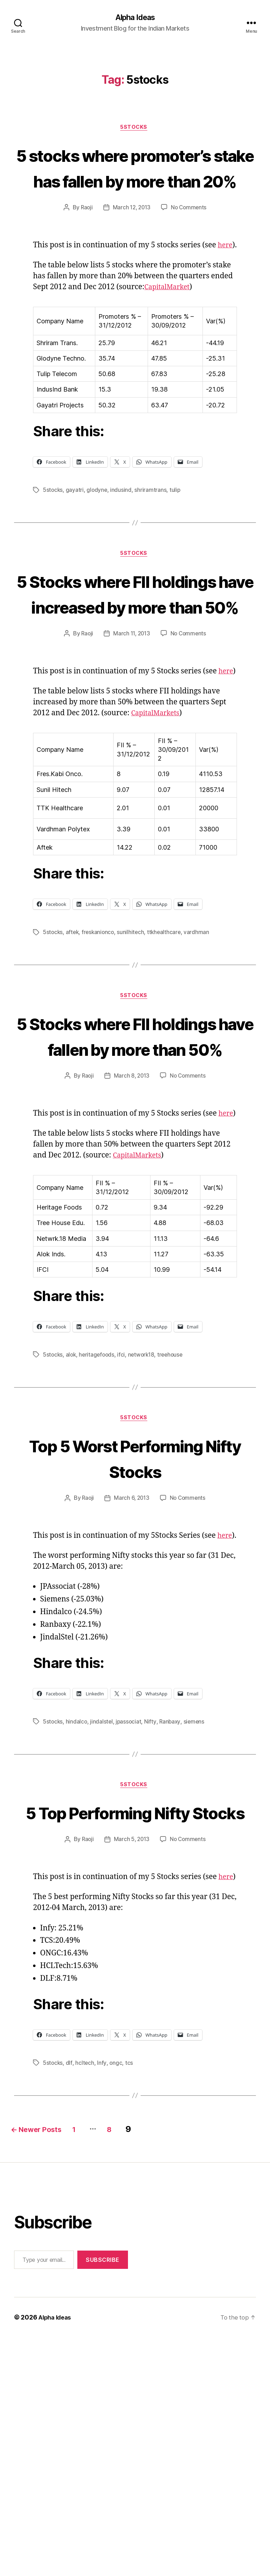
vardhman (200, 1058)
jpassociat (130, 1923)
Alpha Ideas (135, 17)
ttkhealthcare (167, 1058)
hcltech (85, 2301)
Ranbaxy (172, 1923)
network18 (144, 1518)
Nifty (152, 1923)
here (41, 309)
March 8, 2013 (131, 1229)
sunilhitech (133, 1058)
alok (71, 1518)
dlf (69, 2301)
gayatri (75, 553)
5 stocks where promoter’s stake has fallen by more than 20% (135, 194)
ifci (124, 1518)
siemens (196, 1923)
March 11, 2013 (131, 749)
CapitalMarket (169, 351)
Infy (102, 2301)
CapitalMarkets (157, 840)
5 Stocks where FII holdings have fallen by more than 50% (135, 1175)
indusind (122, 553)
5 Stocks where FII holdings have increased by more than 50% (135, 683)
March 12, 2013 (131, 260)
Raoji (85, 260)
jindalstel (102, 1923)
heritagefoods (98, 1518)
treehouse (174, 1518)
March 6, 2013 (131, 1688)
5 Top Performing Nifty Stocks (135, 2026)
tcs (130, 2301)
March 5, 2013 (131, 2067)
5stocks (53, 553)
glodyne (97, 553)
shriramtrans (152, 553)
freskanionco (100, 1058)
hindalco (77, 1923)
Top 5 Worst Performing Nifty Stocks (135, 1635)
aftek (73, 1058)
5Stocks (135, 129)
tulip (176, 553)
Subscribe (103, 2498)
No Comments (190, 260)
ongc (116, 2301)
